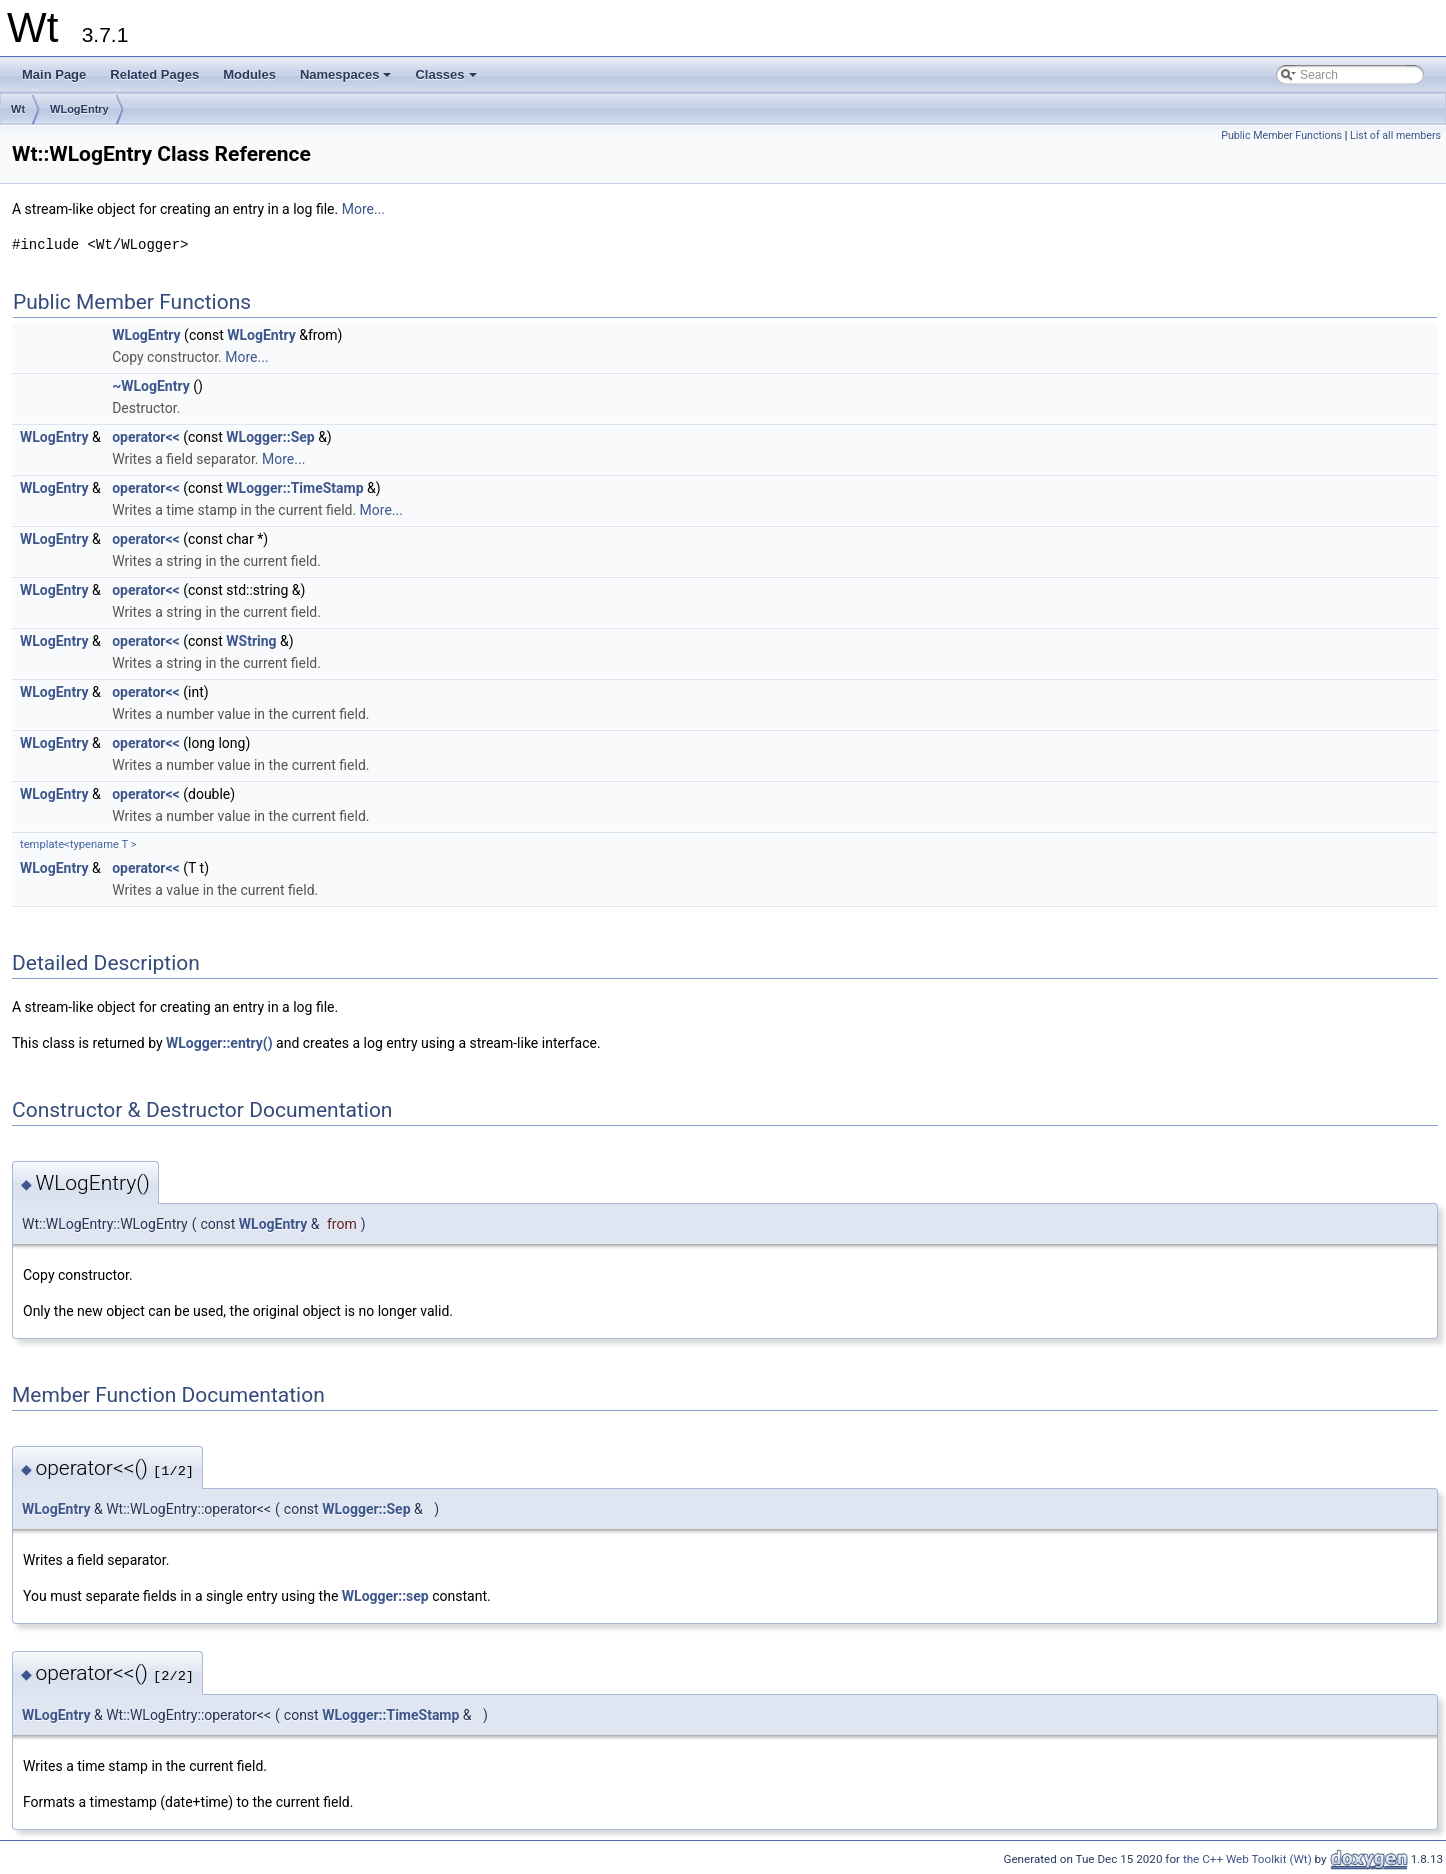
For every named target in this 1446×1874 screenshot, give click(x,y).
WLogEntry (79, 109)
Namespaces (347, 80)
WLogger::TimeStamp (294, 488)
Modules (249, 74)
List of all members (1395, 135)
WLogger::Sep (270, 437)
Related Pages (154, 74)
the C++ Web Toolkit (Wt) (1247, 1859)
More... (363, 209)
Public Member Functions (1281, 135)
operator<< (146, 437)
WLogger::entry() (219, 1043)
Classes (447, 80)
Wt (18, 109)
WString (251, 641)
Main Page (54, 74)
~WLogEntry (151, 386)
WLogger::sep (385, 1596)
